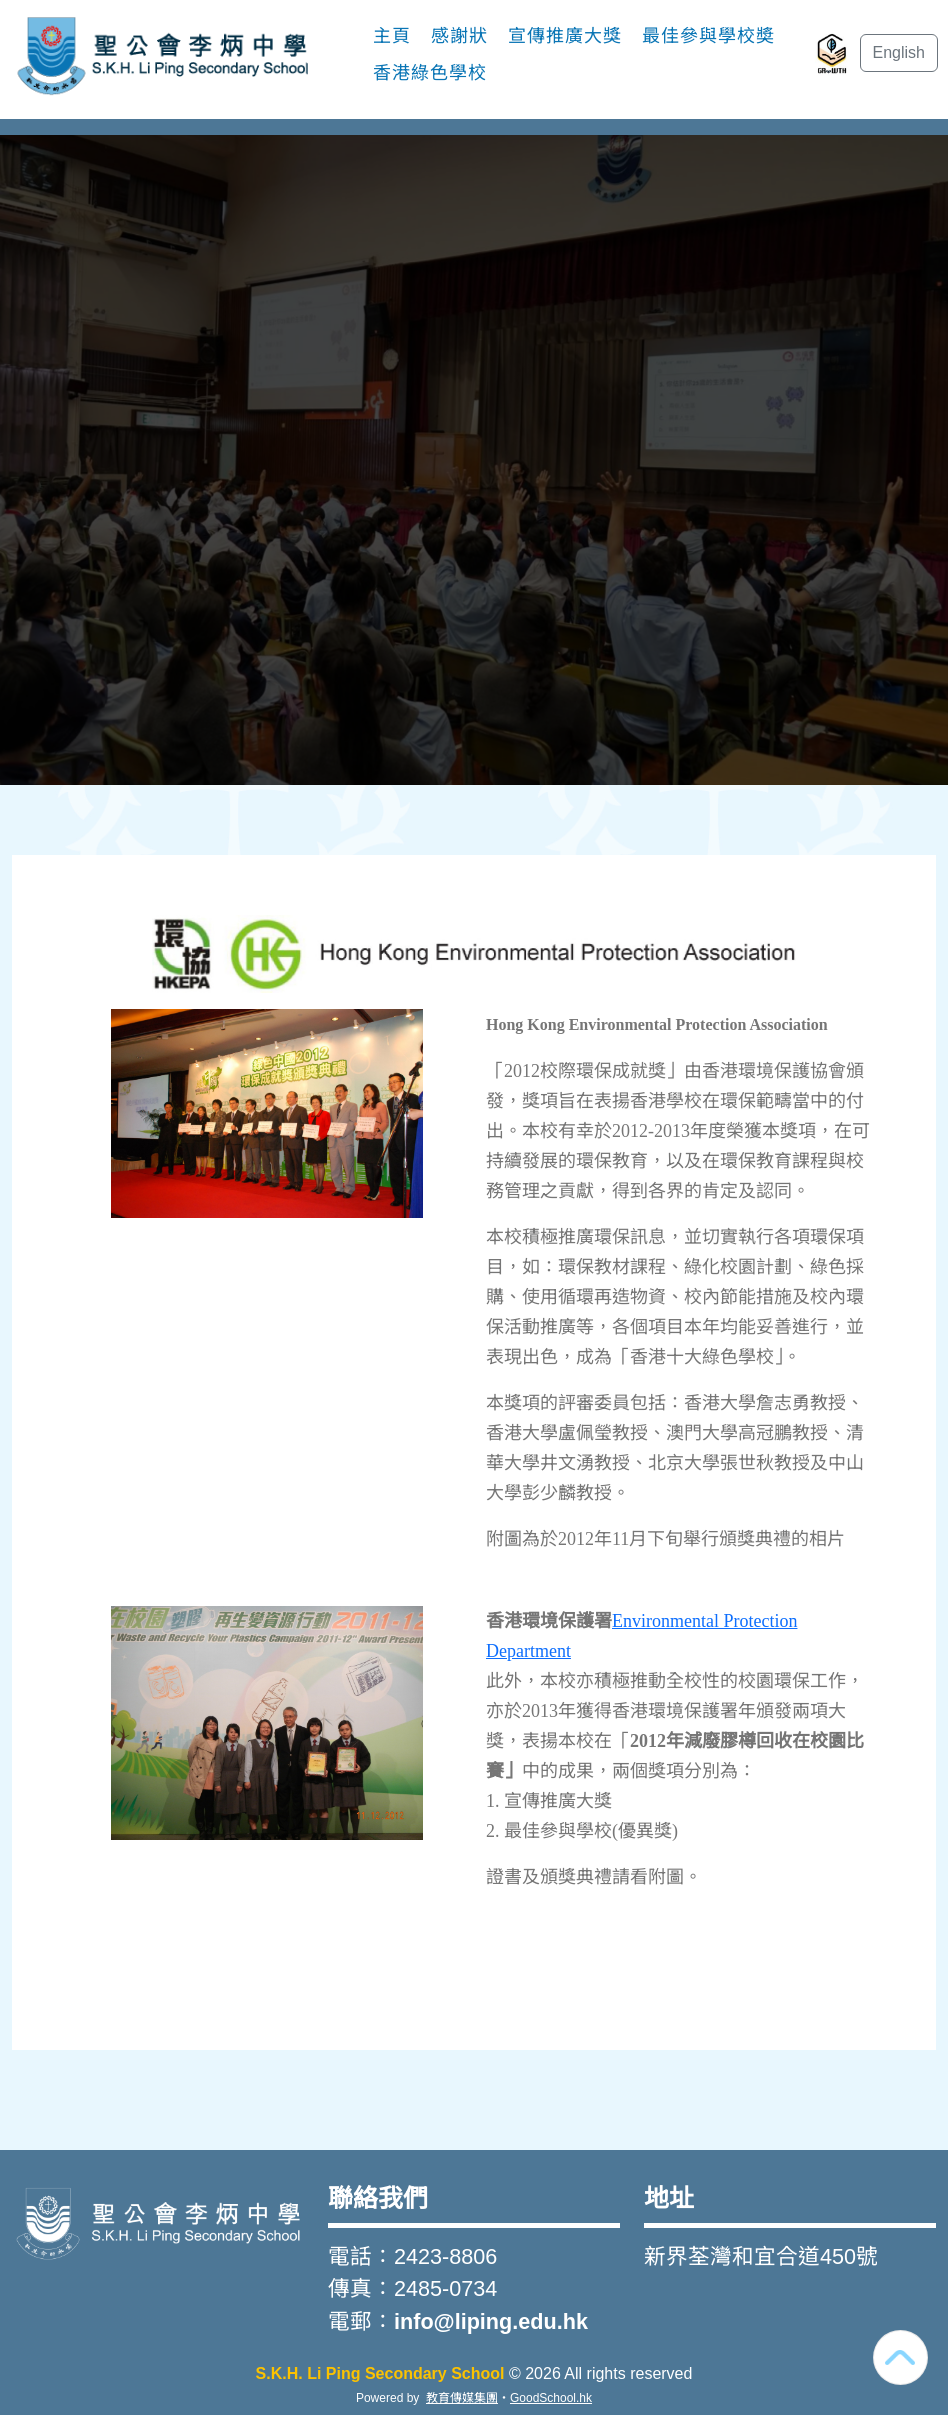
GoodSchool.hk (551, 2398)
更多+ (672, 54)
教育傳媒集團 (462, 2398)
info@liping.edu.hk (491, 2321)
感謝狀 (459, 54)
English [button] (899, 52)
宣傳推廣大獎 (565, 54)
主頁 (392, 54)
